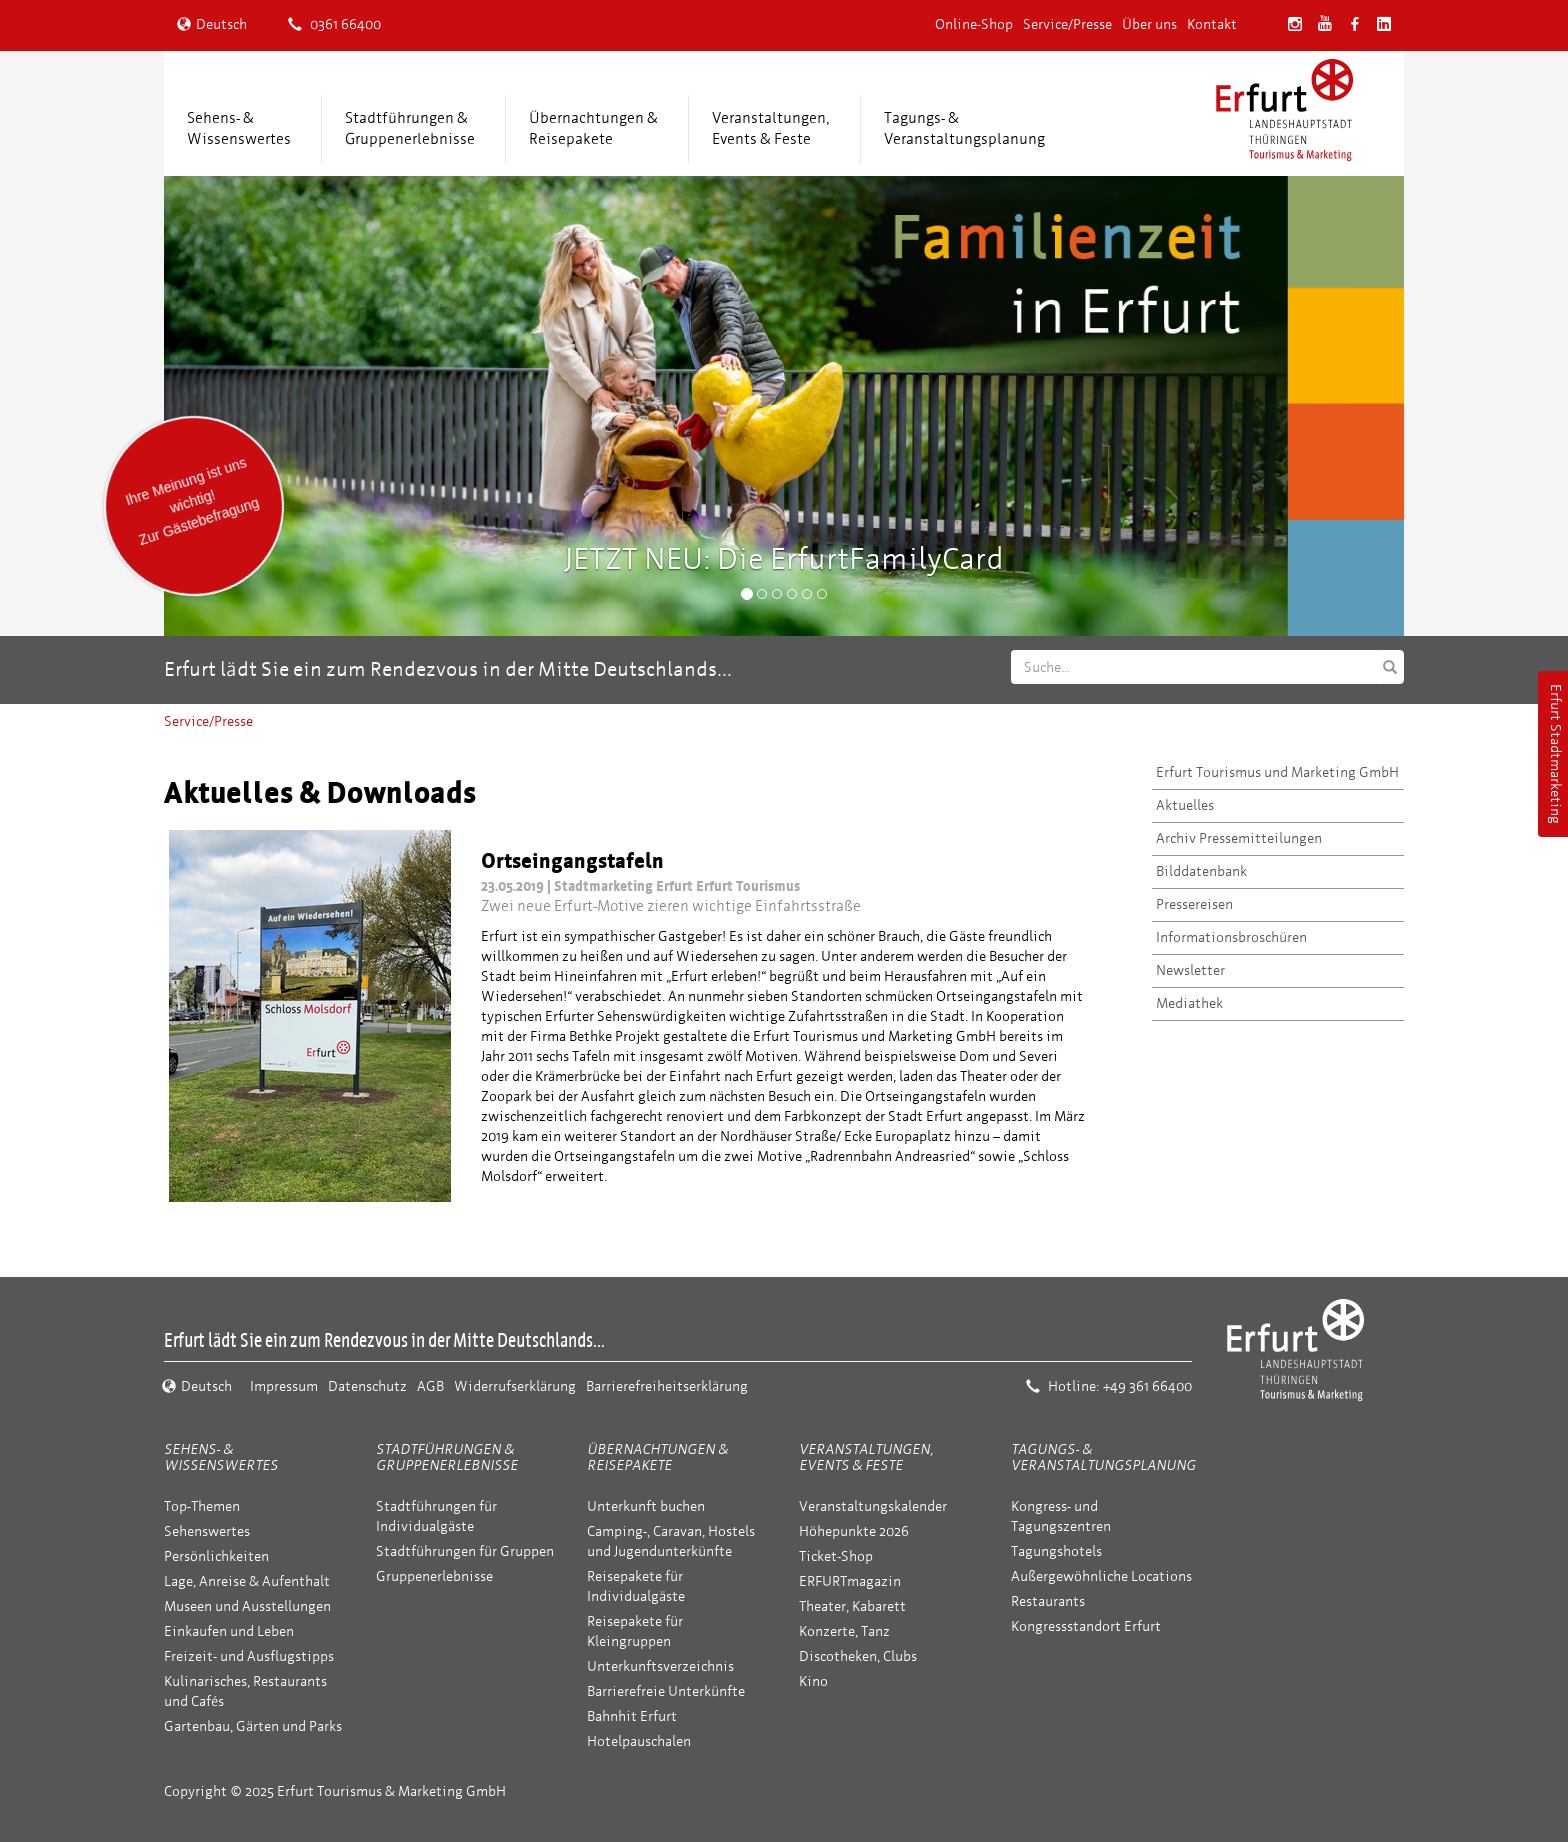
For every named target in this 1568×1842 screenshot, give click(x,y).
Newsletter (1190, 970)
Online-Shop (974, 24)
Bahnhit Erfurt (632, 1716)
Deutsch (212, 24)
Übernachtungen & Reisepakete (657, 1457)
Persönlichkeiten (216, 1556)
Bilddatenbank (1201, 871)
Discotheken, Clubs (858, 1656)
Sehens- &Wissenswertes (239, 128)
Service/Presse (1067, 24)
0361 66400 (334, 24)
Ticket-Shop (836, 1556)
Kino (813, 1681)
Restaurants (1048, 1601)
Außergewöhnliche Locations (1101, 1576)
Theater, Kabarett (852, 1606)
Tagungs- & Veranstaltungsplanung (1103, 1457)
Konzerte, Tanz (844, 1631)
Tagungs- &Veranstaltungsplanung (964, 128)
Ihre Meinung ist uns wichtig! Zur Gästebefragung (191, 501)
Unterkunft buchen (646, 1506)
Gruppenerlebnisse (434, 1576)
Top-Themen (202, 1506)
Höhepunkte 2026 (854, 1531)
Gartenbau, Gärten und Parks (253, 1726)
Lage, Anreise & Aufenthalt (247, 1581)
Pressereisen (1194, 904)
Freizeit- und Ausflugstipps (249, 1656)
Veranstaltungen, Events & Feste (866, 1457)
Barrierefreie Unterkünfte (666, 1691)
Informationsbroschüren (1231, 937)
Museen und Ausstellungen (247, 1606)
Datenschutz (367, 1386)
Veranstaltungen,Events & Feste (771, 128)
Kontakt (1212, 24)
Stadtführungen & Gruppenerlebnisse (447, 1457)
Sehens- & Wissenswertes (221, 1457)
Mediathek (1189, 1003)
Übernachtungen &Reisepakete (593, 128)
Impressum (284, 1386)
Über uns (1149, 24)
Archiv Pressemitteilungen (1239, 838)
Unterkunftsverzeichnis (660, 1666)
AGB (430, 1386)
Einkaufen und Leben (229, 1631)
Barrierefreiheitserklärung (667, 1386)
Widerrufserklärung (515, 1386)
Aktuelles (1185, 805)
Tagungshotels (1056, 1551)
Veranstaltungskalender (873, 1506)
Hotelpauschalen (639, 1741)
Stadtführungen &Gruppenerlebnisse (410, 128)
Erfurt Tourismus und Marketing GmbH (1277, 772)
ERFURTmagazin (850, 1581)
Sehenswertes (207, 1531)
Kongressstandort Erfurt (1086, 1626)
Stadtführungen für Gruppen (465, 1551)
